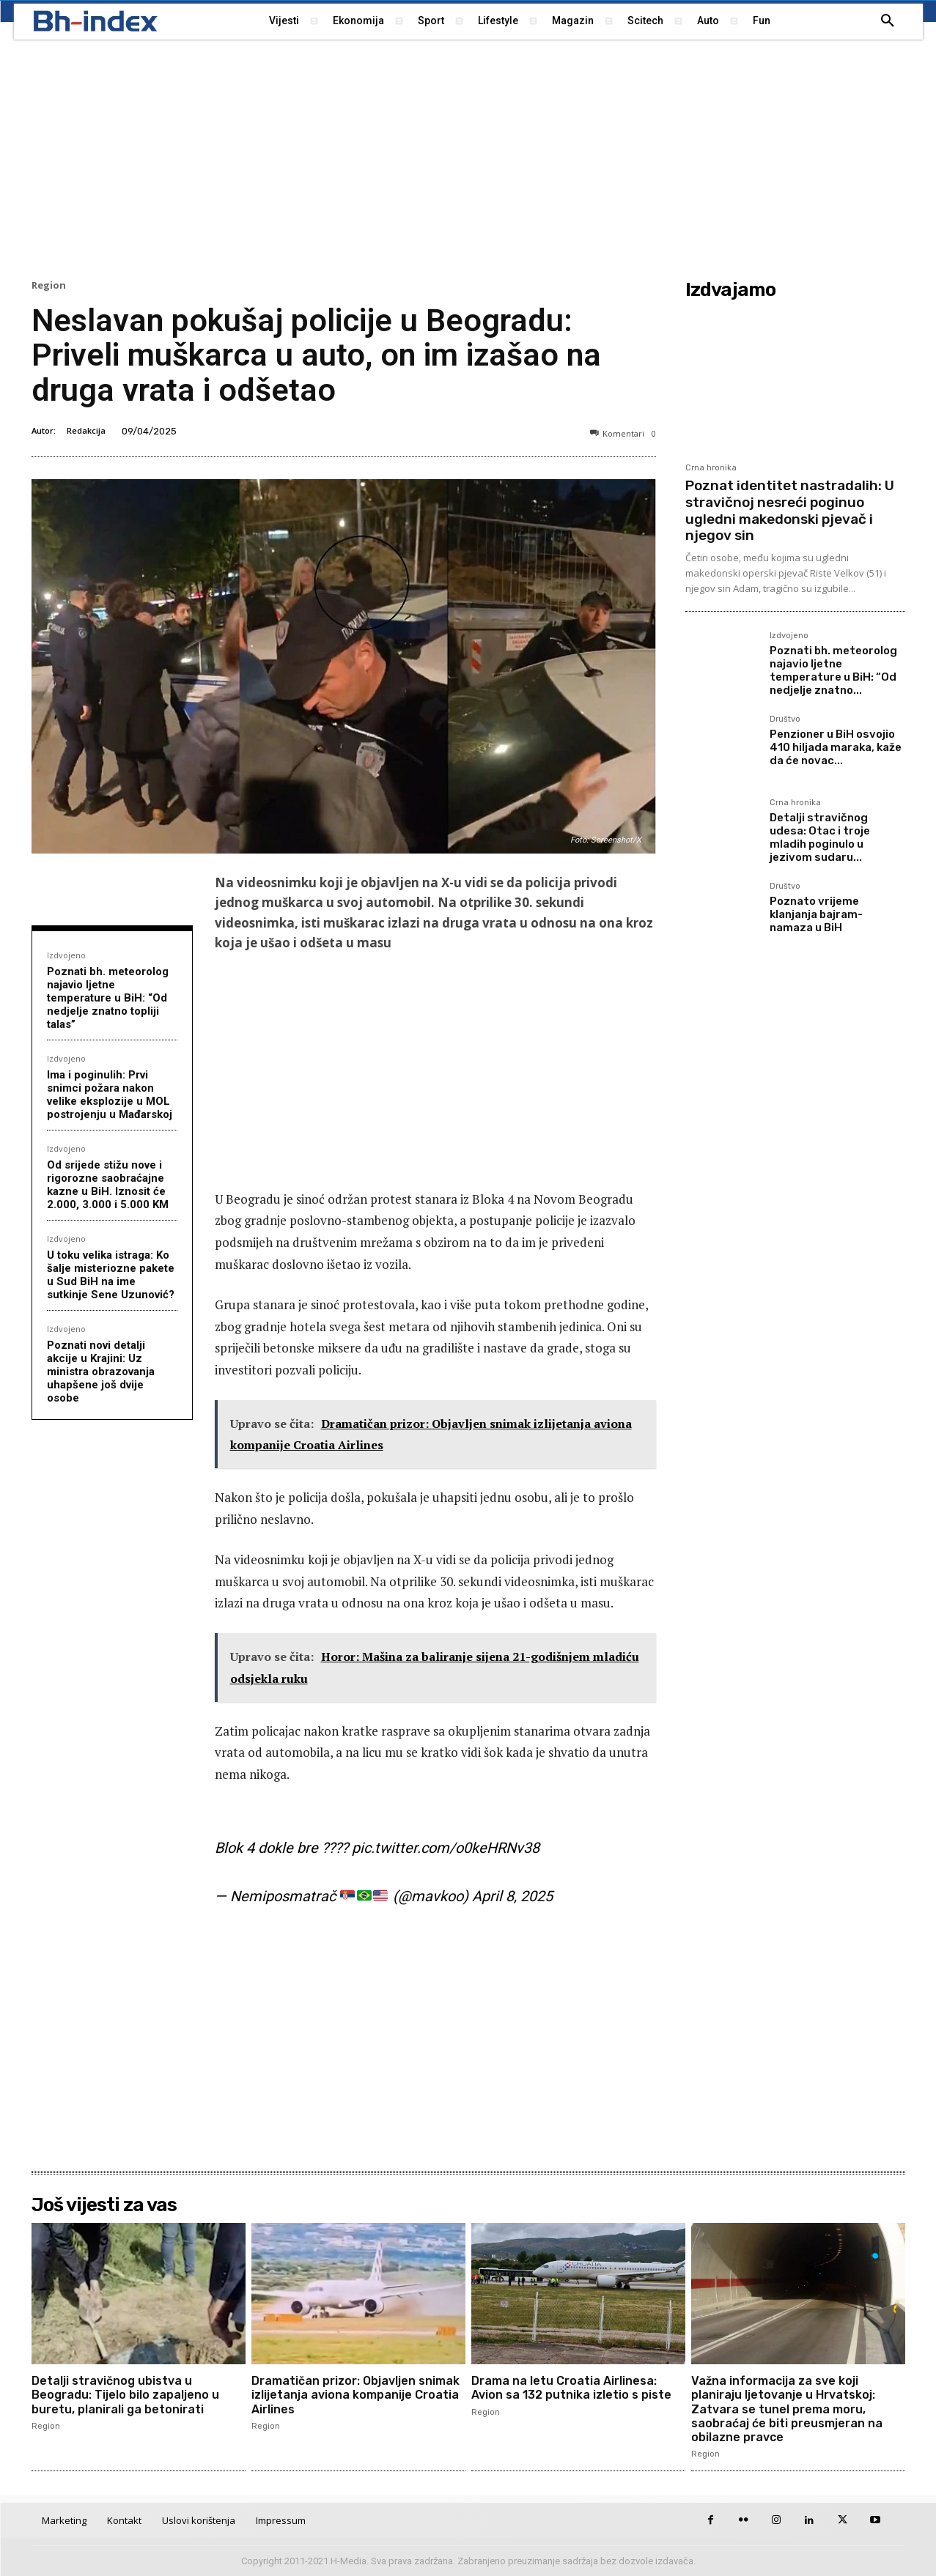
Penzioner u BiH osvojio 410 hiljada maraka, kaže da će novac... (836, 747)
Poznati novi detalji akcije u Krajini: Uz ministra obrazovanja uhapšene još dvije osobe (101, 1371)
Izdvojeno (66, 955)
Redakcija (86, 430)
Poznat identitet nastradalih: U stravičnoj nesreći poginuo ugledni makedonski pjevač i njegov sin (789, 510)
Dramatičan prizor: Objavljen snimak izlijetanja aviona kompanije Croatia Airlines (355, 2395)
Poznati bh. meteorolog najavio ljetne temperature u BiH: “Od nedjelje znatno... (833, 670)
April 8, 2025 (512, 1896)
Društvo (785, 719)
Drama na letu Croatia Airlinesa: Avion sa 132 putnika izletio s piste (571, 2388)
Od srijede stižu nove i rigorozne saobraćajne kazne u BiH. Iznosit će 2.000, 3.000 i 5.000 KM (108, 1184)
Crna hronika (711, 468)
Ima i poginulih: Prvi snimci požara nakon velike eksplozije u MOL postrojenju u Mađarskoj (109, 1094)
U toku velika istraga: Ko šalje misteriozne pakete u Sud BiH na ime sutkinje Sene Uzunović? (110, 1274)
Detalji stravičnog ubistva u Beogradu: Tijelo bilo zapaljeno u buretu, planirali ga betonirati (125, 2395)
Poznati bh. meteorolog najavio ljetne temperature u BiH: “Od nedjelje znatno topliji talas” (108, 998)
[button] (887, 21)
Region (49, 285)
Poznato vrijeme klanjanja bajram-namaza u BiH (816, 914)
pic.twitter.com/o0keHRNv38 (445, 1848)
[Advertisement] (468, 157)
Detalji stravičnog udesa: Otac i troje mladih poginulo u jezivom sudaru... (820, 837)
